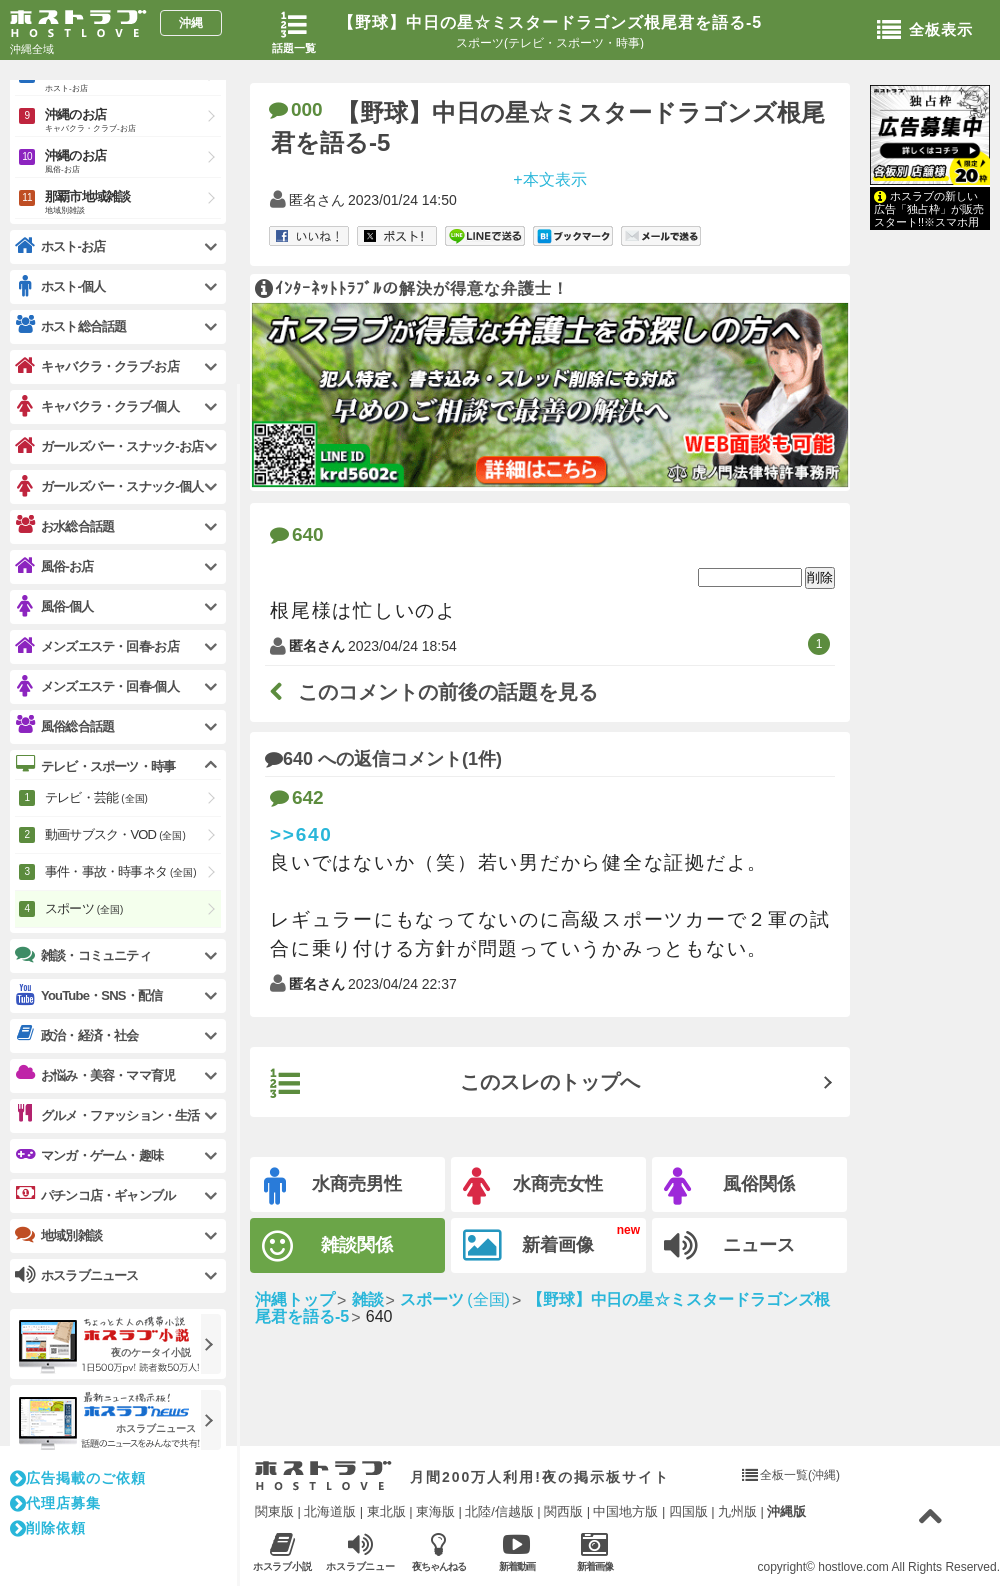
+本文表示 (549, 178)
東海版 (435, 1511)
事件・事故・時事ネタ (121, 871)
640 (297, 534)
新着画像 (528, 1246)
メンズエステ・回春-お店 (97, 646)
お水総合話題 (64, 526)
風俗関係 (729, 1186)
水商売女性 (533, 1186)
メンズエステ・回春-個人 (97, 686)
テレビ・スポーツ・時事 (95, 766)
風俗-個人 (54, 606)
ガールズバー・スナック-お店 (109, 446)
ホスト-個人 (60, 286)
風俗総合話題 (64, 726)
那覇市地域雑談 (133, 203)
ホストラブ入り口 (323, 1476)
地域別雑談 (58, 1235)
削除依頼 (48, 1528)
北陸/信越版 (499, 1511)
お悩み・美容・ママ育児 (95, 1075)
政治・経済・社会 (77, 1035)
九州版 (737, 1511)
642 (297, 797)
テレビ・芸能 (96, 797)
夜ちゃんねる (438, 1551)
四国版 (688, 1511)
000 (296, 109)
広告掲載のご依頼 (78, 1478)
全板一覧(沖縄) (800, 1475)
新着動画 (516, 1551)
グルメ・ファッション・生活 (107, 1115)
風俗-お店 (54, 566)
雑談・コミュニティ (83, 955)
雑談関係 (327, 1246)
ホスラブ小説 (282, 1551)
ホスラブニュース (360, 1552)
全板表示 (925, 31)
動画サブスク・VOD (115, 834)
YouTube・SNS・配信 (88, 995)
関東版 (274, 1511)
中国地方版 (625, 1511)
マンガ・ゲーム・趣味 (89, 1155)
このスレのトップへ (455, 1084)
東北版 (386, 1511)
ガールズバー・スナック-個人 (109, 486)
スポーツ (84, 908)
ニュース (729, 1246)
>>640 (301, 834)
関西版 (563, 1511)
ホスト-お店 (60, 246)
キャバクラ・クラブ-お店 (97, 366)
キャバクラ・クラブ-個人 (97, 406)
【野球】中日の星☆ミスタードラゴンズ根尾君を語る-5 (550, 22)
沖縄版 (786, 1511)
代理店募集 (55, 1503)
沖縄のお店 (133, 121)
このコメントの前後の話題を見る (434, 692)
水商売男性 (333, 1186)
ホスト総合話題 (70, 326)
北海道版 (330, 1511)
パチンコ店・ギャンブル (95, 1195)
